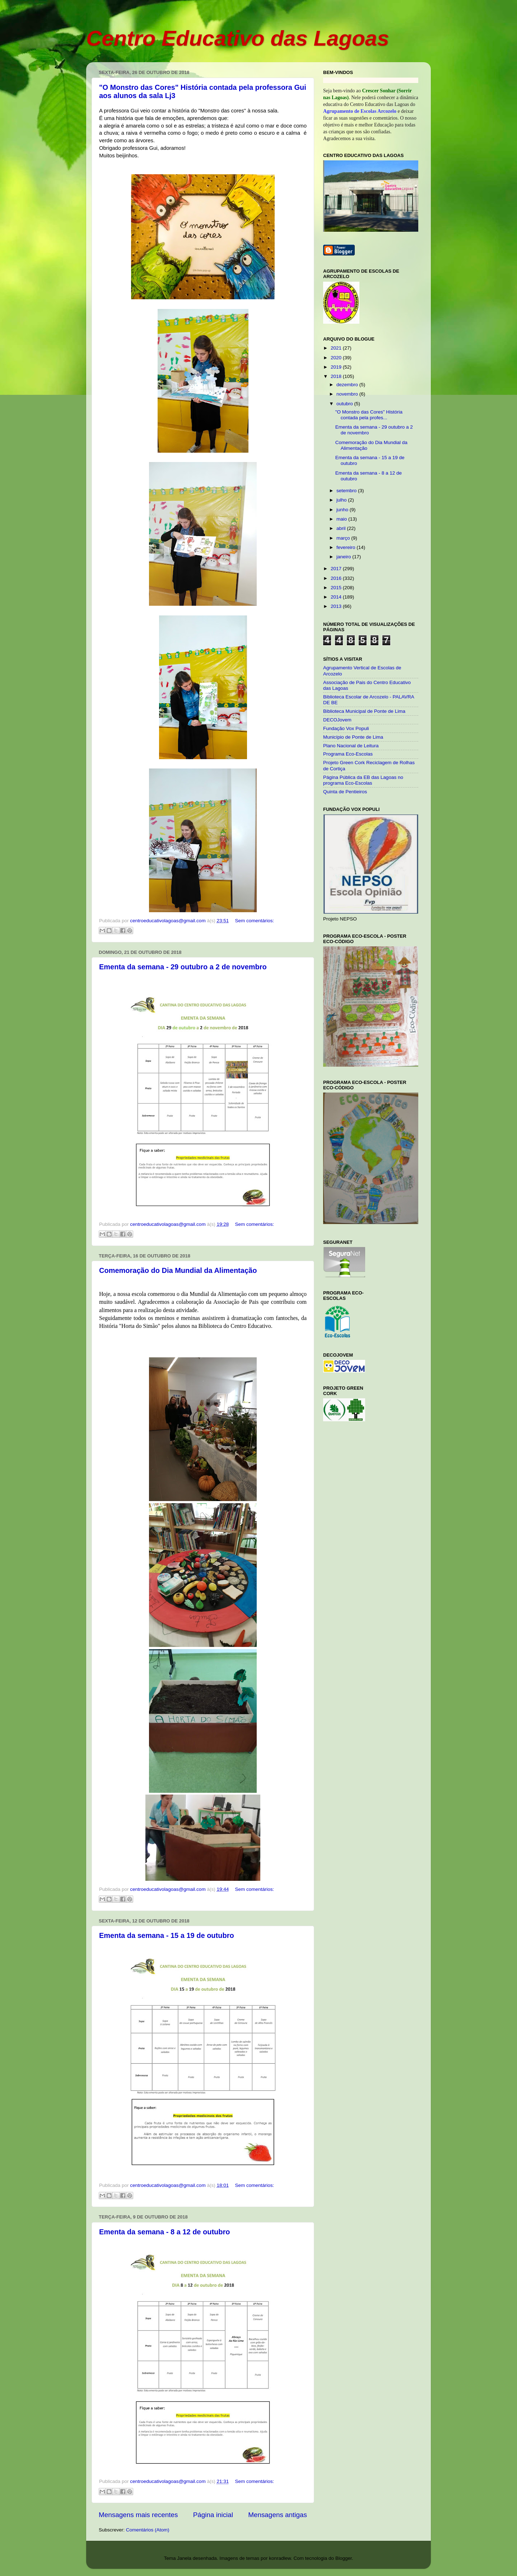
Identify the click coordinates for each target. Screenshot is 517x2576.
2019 (337, 367)
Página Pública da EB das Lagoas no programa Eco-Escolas (363, 780)
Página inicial (213, 2515)
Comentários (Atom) (147, 2530)
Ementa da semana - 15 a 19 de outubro (166, 1935)
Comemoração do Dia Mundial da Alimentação (178, 1270)
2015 (337, 587)
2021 (337, 348)
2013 (337, 606)
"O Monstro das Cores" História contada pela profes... (368, 414)
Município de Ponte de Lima (353, 737)
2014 (337, 597)
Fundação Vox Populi (346, 728)
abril (341, 528)
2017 (337, 568)
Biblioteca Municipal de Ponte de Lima (364, 711)
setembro (347, 490)
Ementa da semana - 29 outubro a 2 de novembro (183, 967)
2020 (337, 357)
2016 (337, 578)
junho (343, 509)
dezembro (347, 384)
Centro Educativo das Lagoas (237, 38)
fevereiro (346, 547)
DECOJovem (337, 720)
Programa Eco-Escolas (348, 754)
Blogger (343, 2558)
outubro (345, 403)
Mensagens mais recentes (138, 2515)
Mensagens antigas (277, 2515)
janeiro (344, 556)
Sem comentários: (254, 920)
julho (342, 500)
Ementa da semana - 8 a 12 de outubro (164, 2232)
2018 (337, 376)
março (343, 538)
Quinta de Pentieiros (345, 791)
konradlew (280, 2558)
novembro (347, 394)
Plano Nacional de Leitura (351, 745)
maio (342, 519)
